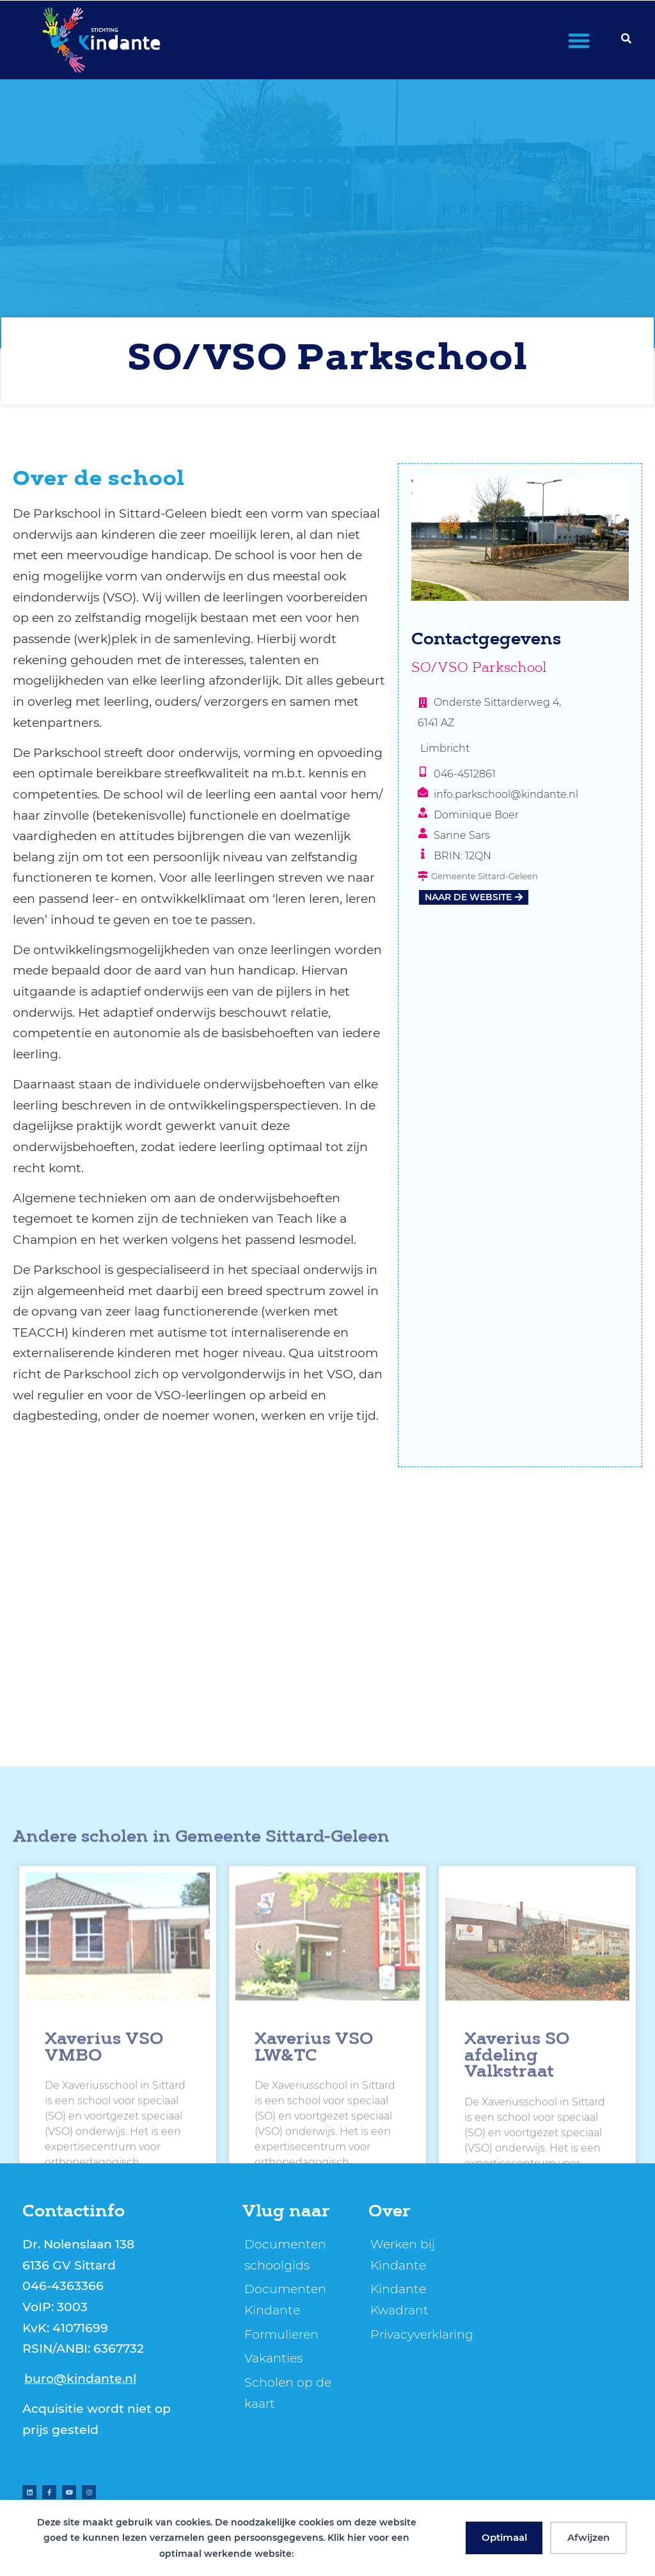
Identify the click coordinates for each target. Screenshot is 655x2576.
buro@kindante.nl (80, 2378)
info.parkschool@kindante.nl (506, 794)
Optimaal (504, 2537)
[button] (579, 40)
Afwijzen (588, 2537)
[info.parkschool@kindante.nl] (423, 792)
